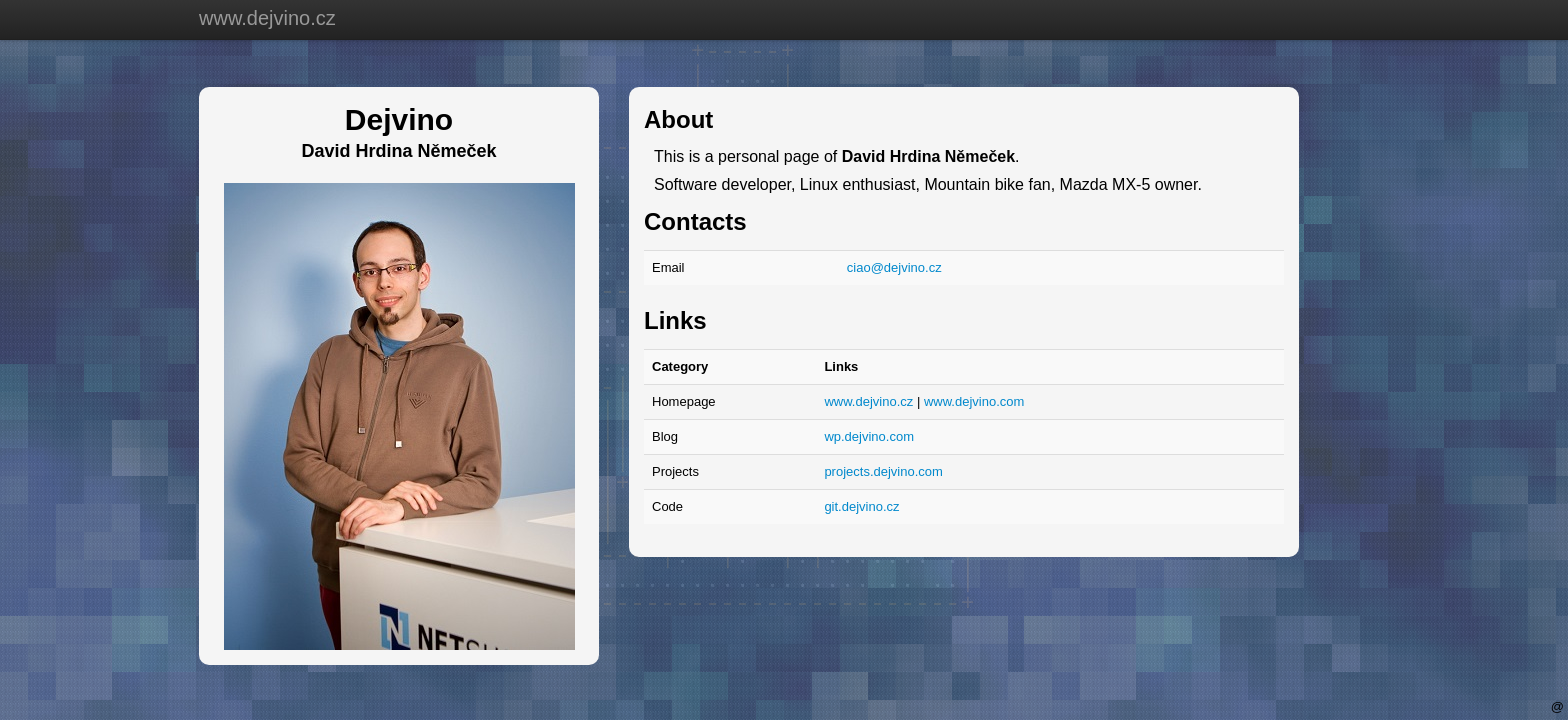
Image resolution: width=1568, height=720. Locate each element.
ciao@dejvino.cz (894, 267)
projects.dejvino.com (883, 471)
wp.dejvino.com (869, 436)
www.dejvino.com (974, 401)
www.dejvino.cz (267, 18)
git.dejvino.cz (861, 506)
